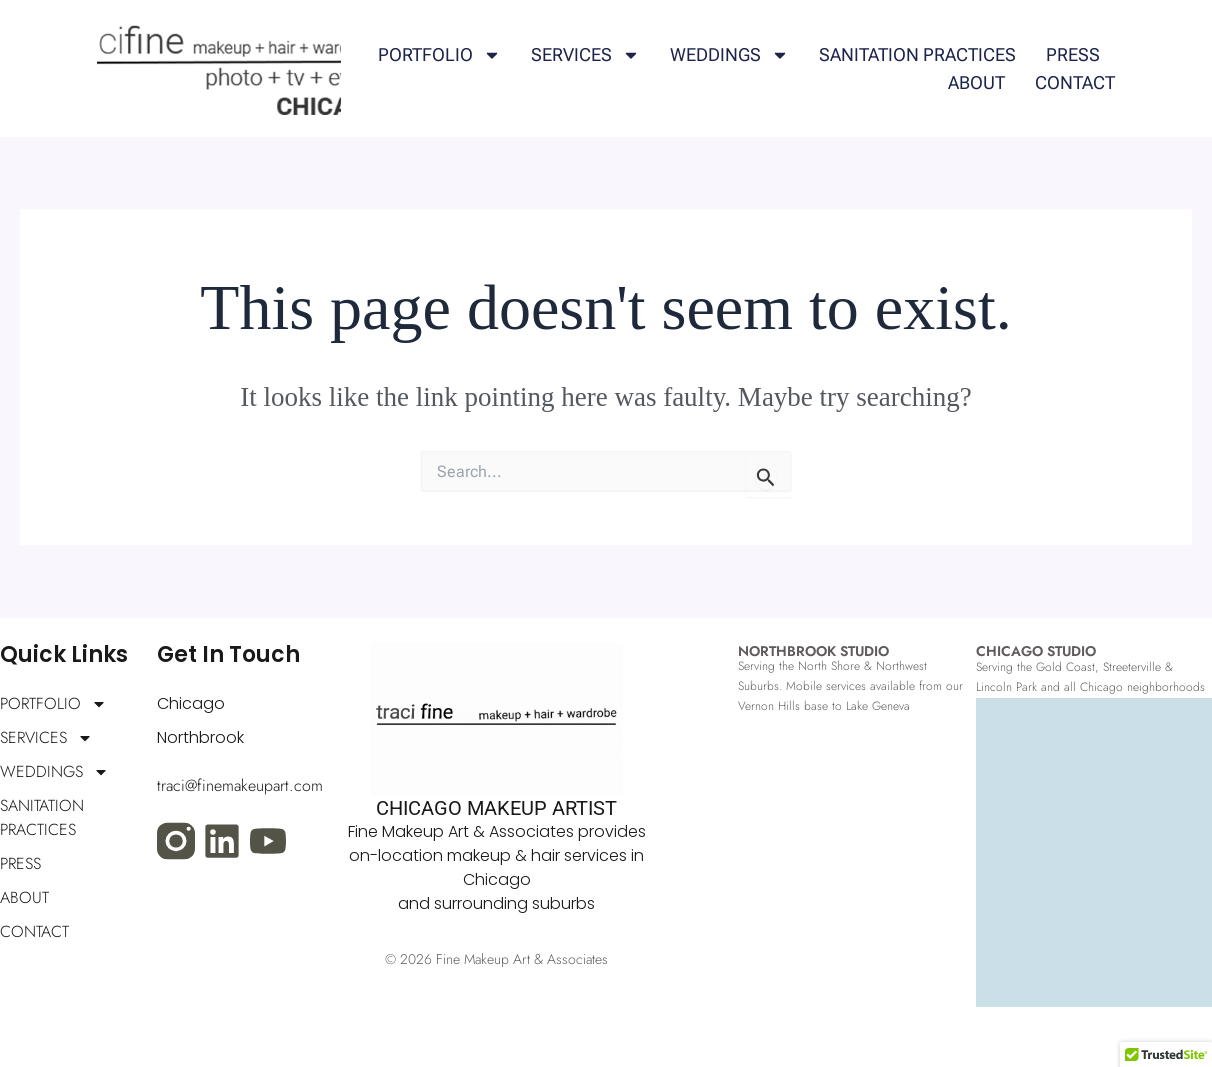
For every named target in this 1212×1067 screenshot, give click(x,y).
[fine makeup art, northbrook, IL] (853, 892)
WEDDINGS (729, 55)
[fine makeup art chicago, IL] (1094, 872)
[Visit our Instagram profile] (176, 841)
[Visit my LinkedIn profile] (222, 841)
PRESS (1073, 54)
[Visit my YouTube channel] (268, 841)
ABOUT (976, 82)
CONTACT (1075, 82)
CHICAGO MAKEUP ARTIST (496, 808)
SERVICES (585, 55)
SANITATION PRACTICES (917, 54)
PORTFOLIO (439, 55)
